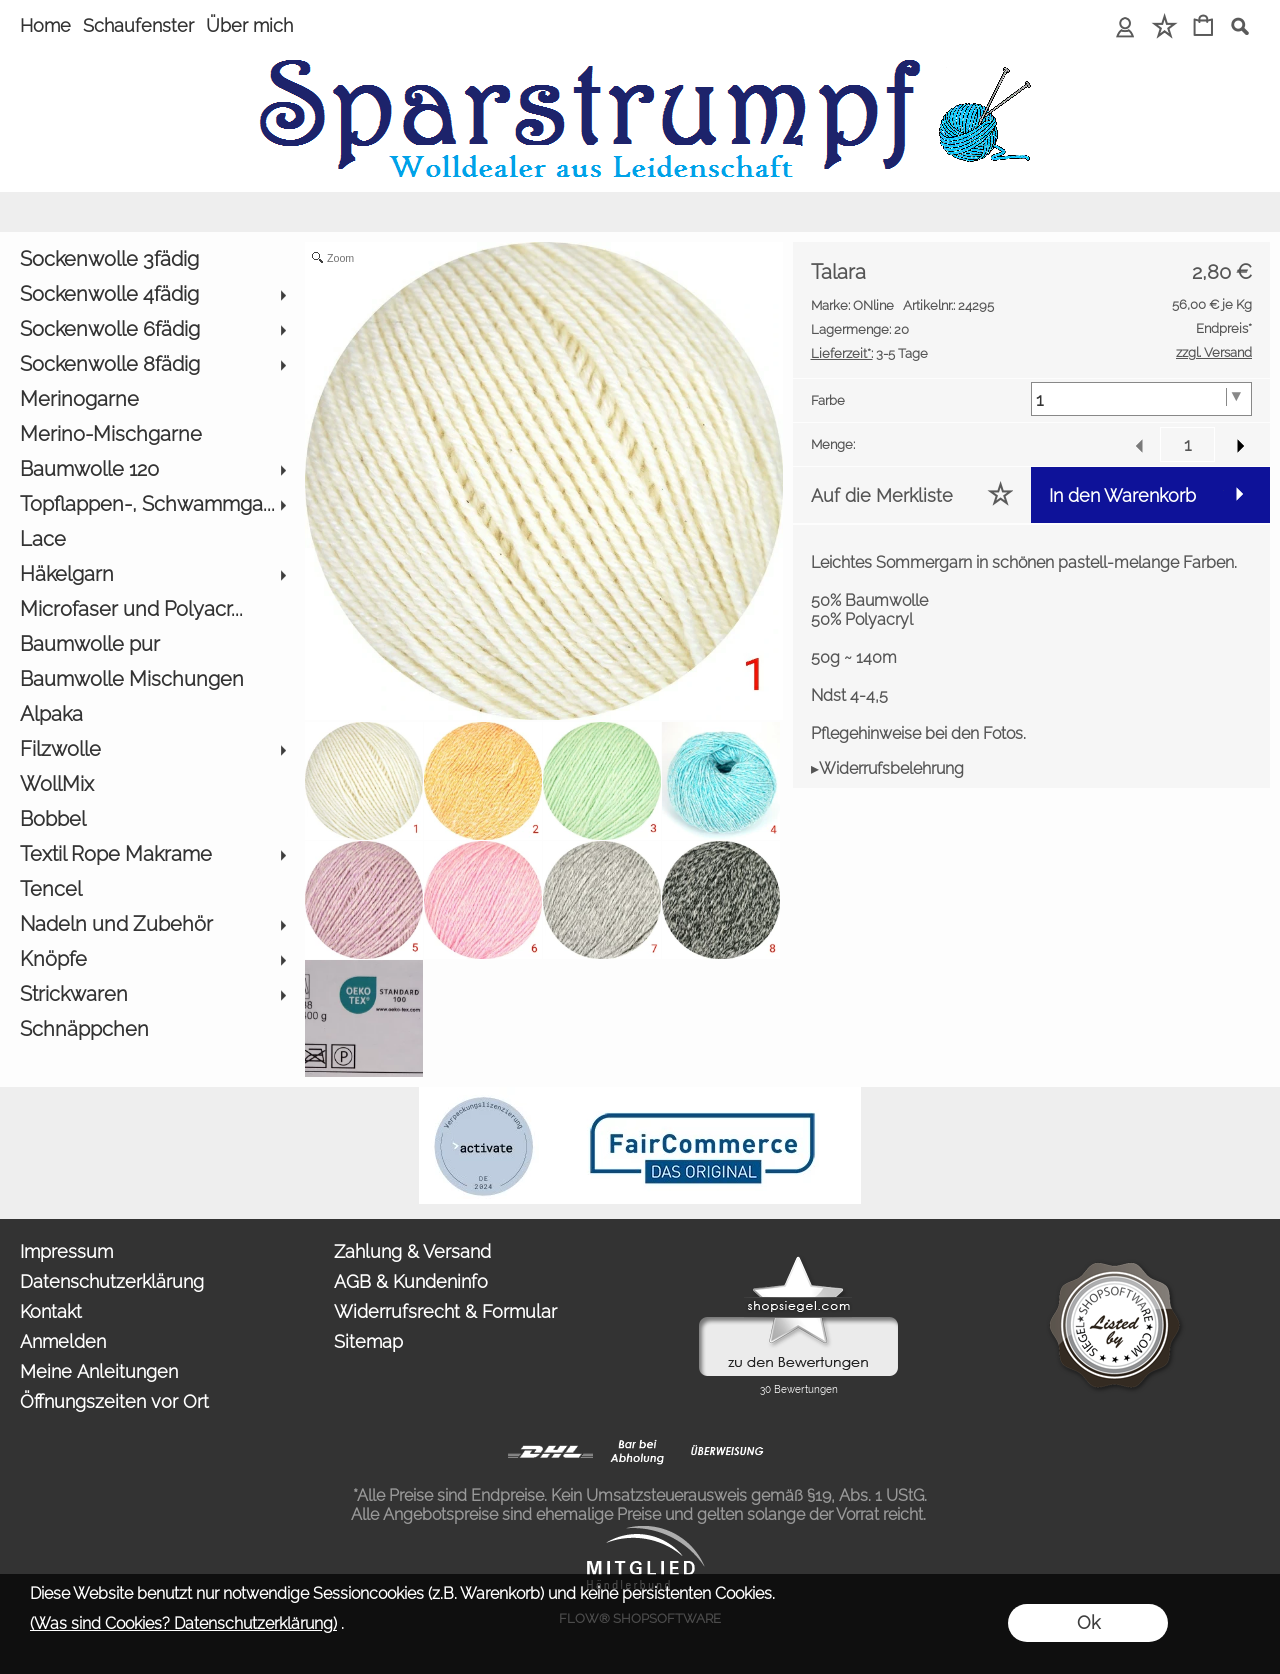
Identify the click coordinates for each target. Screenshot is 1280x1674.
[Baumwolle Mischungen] (152, 679)
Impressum (66, 1251)
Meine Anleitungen (99, 1371)
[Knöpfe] (152, 959)
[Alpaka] (152, 714)
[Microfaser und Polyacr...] (152, 609)
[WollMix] (152, 784)
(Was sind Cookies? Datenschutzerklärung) (183, 1623)
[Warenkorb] (1203, 27)
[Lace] (152, 539)
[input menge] (1187, 444)
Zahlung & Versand (412, 1251)
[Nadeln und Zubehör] (152, 924)
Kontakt (51, 1311)
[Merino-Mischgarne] (152, 434)
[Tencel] (152, 889)
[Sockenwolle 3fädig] (152, 259)
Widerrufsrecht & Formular (445, 1311)
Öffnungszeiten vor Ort (114, 1401)
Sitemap (368, 1341)
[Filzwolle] (152, 749)
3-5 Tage (869, 353)
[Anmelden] (1125, 27)
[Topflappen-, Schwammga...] (152, 504)
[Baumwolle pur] (152, 644)
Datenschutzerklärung (112, 1281)
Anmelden (63, 1341)
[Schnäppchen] (152, 1029)
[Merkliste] (1164, 27)
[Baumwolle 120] (152, 469)
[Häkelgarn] (152, 574)
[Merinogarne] (152, 399)
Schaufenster (138, 25)
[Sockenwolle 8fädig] (152, 364)
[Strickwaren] (152, 994)
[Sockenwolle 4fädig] (152, 294)
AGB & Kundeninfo (411, 1281)
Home (45, 25)
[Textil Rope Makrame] (152, 854)
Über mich (249, 25)
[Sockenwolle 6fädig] (152, 329)
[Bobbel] (152, 819)
